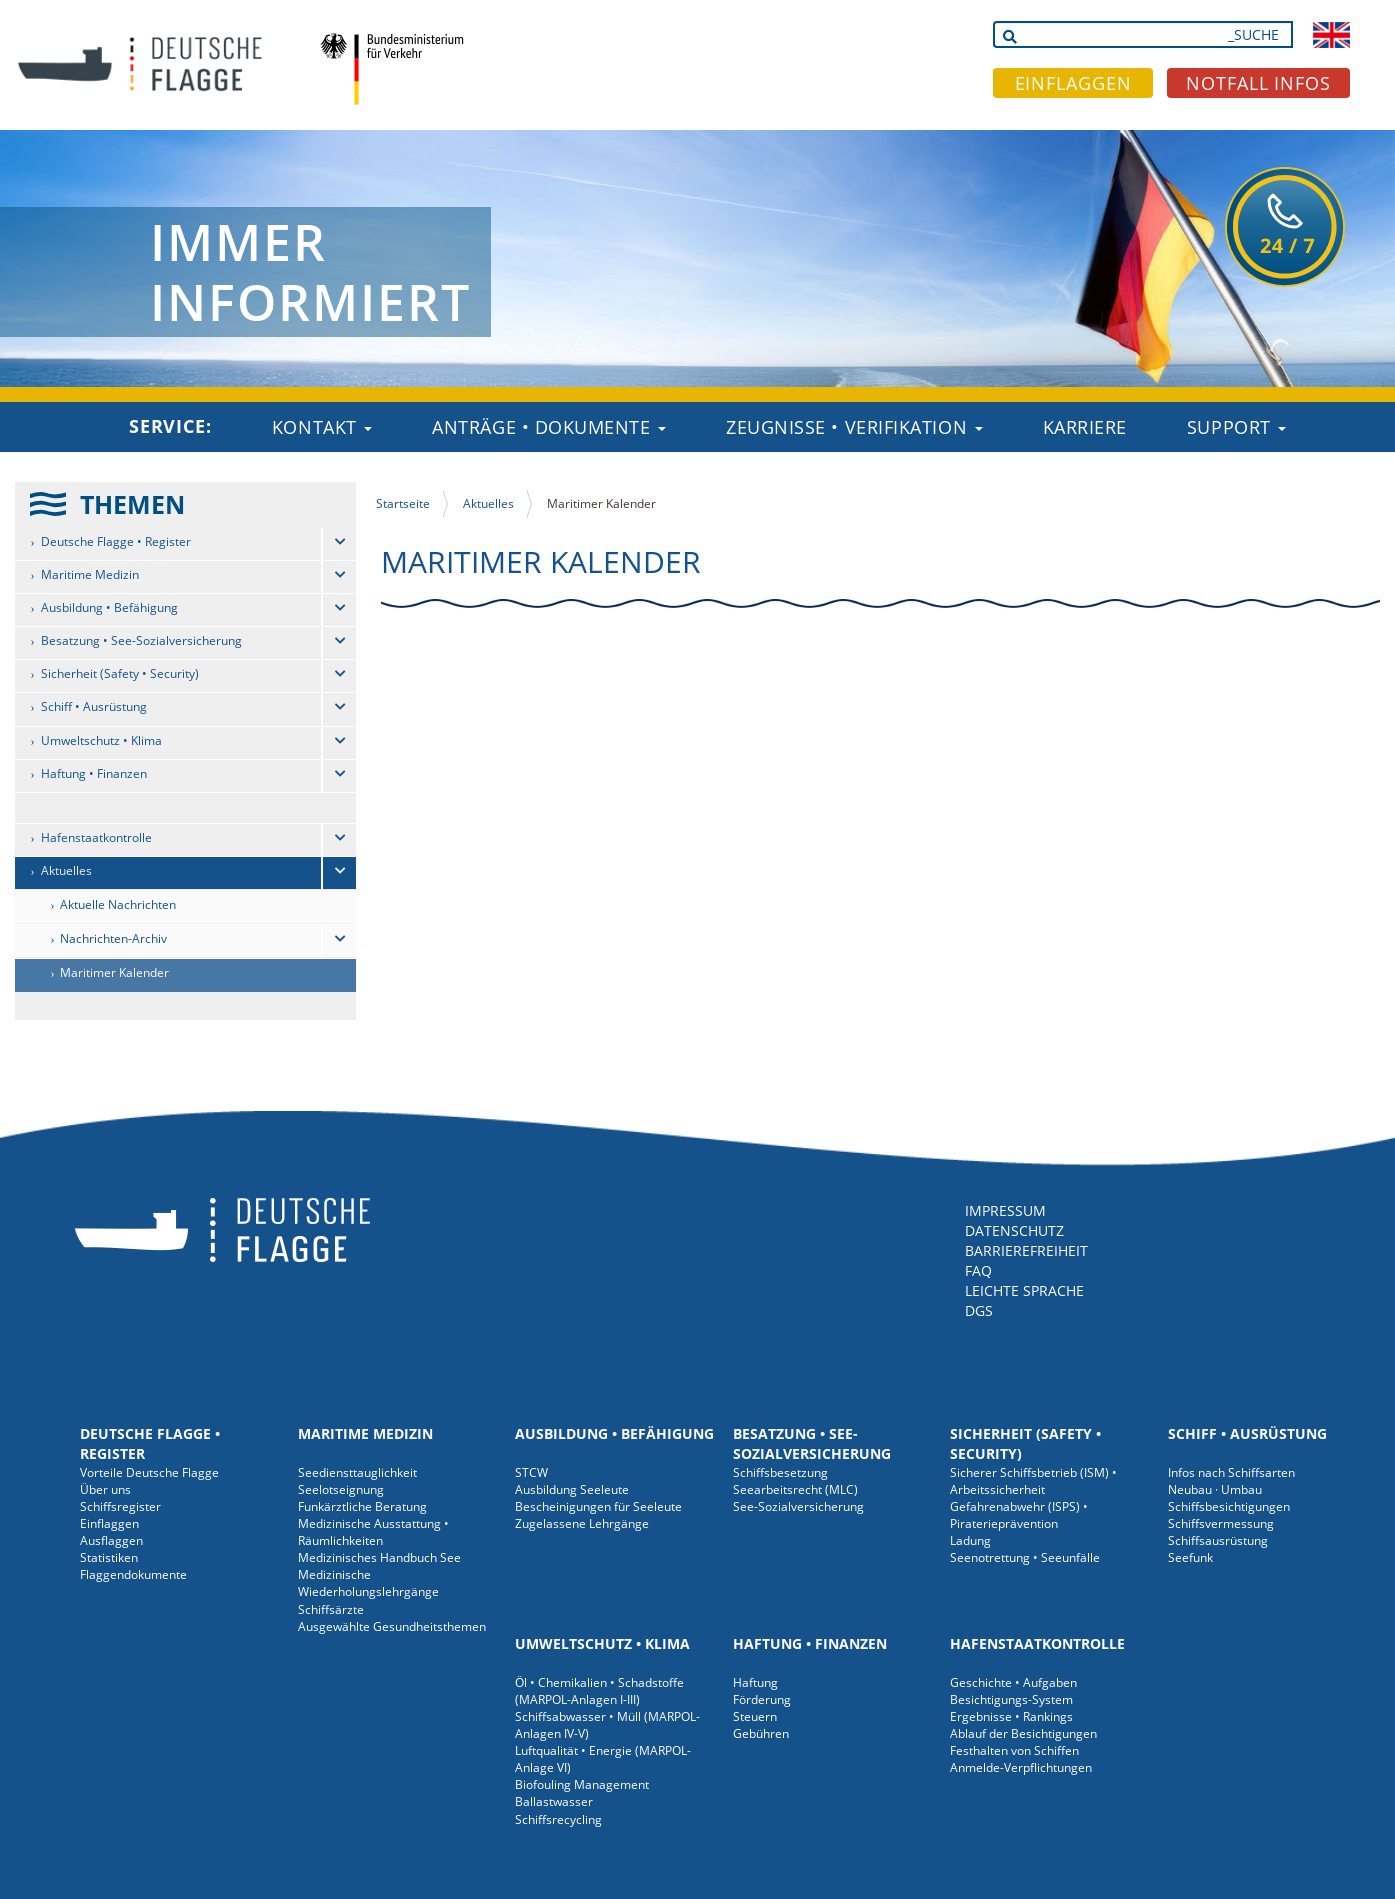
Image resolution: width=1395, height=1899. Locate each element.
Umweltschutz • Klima (101, 740)
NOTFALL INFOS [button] (1258, 83)
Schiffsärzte (331, 1609)
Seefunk (1190, 1557)
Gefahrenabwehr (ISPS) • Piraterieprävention (1019, 1515)
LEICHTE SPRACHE (1024, 1290)
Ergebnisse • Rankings (1011, 1716)
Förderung (762, 1699)
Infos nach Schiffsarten (1231, 1472)
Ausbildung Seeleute (572, 1489)
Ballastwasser (554, 1801)
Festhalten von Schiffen (1014, 1750)
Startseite (403, 503)
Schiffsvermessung (1221, 1523)
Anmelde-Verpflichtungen (1021, 1767)
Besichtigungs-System (1011, 1699)
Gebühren (761, 1733)
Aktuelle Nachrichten (118, 904)
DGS (979, 1310)
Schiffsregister (120, 1506)
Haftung (755, 1682)
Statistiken (109, 1557)
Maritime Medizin (90, 574)
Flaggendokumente (133, 1574)
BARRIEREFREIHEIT (1026, 1250)
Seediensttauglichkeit (357, 1472)
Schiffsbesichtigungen (1229, 1506)
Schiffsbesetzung (780, 1472)
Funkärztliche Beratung (362, 1506)
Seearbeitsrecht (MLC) (795, 1489)
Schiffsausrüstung (1218, 1540)
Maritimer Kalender (114, 972)
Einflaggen (109, 1523)
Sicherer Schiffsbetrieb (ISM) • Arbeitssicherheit (1033, 1481)
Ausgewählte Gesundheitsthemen (392, 1626)
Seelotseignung (341, 1489)
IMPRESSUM (1005, 1210)
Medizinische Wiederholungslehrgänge (368, 1583)
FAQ (978, 1270)
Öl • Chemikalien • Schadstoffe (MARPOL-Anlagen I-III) (599, 1691)
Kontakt (322, 427)
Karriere (1085, 427)
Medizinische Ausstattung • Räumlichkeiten (373, 1532)
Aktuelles (66, 870)
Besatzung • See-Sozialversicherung (141, 640)
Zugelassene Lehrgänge (582, 1523)
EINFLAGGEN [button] (1073, 83)
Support (1236, 427)
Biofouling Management (582, 1784)
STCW (531, 1472)
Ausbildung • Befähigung (109, 607)
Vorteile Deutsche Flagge (149, 1472)
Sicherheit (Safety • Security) (120, 673)
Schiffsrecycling (558, 1819)
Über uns (105, 1489)
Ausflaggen (111, 1540)
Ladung (970, 1540)
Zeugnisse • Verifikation (854, 427)
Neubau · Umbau (1215, 1489)
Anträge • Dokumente (549, 427)
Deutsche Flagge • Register (116, 541)
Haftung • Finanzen (94, 773)
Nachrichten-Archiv (113, 938)
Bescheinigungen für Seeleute (598, 1506)
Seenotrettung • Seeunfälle (1025, 1557)
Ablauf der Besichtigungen (1023, 1733)
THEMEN (132, 504)
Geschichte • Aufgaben (1013, 1682)
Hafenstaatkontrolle (96, 837)
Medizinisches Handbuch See (379, 1557)
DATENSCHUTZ (1014, 1230)
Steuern (755, 1716)
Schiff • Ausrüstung (94, 706)
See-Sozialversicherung (798, 1506)
